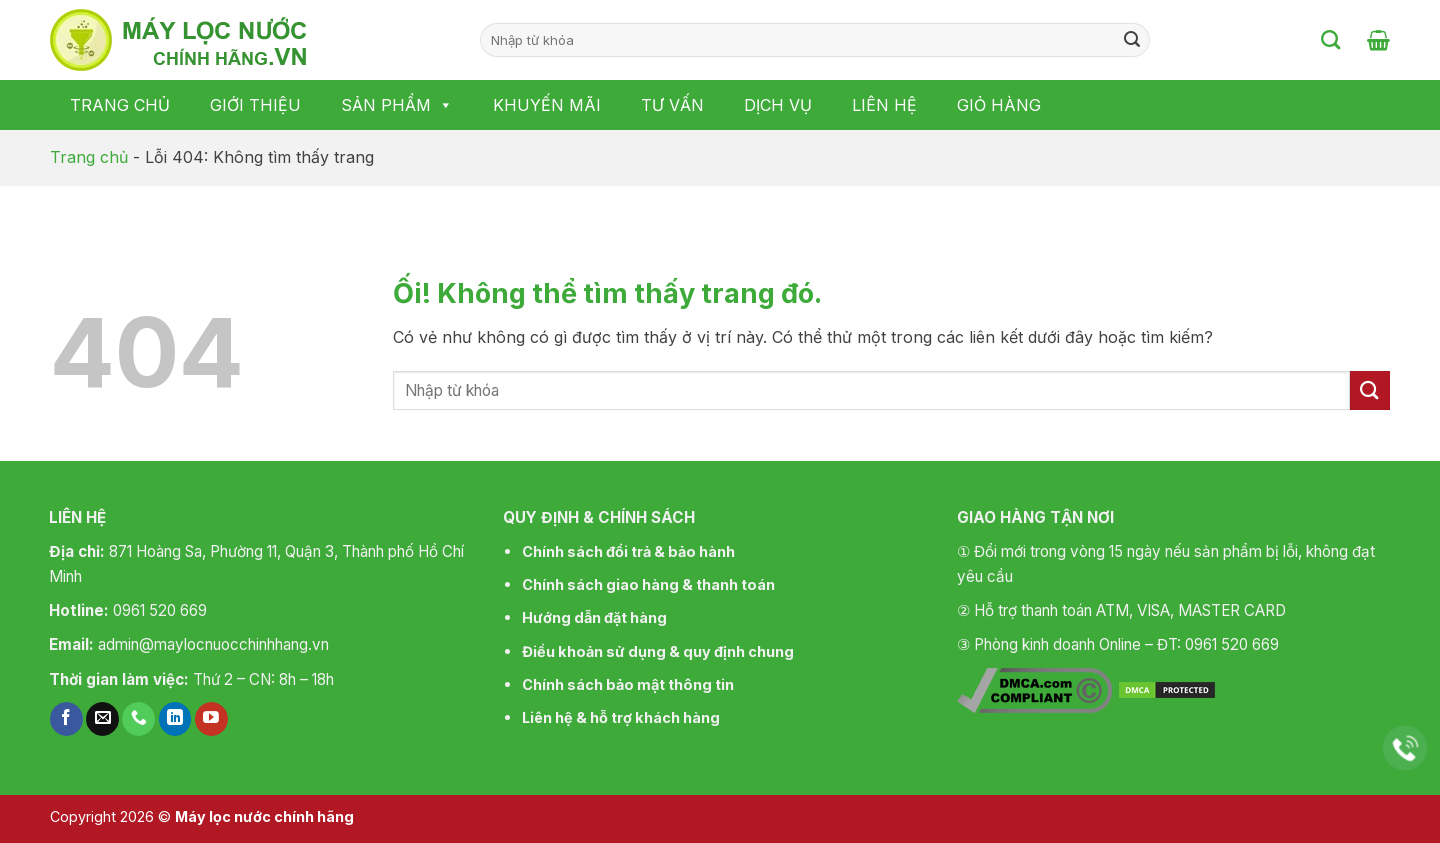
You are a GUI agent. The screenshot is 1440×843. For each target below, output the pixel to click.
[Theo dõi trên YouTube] (211, 719)
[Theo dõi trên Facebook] (66, 719)
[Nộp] (1132, 40)
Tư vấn (672, 105)
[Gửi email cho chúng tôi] (102, 719)
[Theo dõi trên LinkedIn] (175, 719)
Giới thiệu (255, 105)
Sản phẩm (397, 105)
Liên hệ (884, 105)
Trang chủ (120, 105)
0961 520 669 (160, 610)
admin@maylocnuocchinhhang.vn (213, 644)
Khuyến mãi (547, 105)
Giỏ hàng (999, 105)
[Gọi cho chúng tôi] (138, 719)
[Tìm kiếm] (1330, 39)
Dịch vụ (778, 105)
